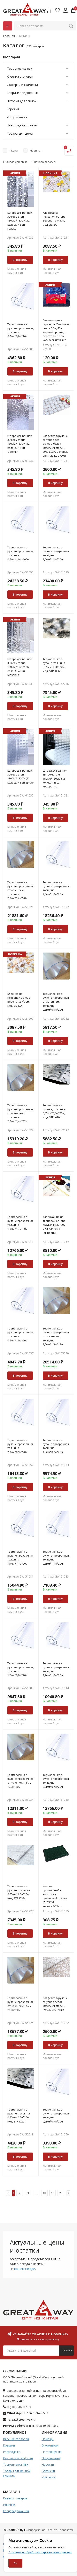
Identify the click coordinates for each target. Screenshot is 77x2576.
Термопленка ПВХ (15, 2464)
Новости (48, 2464)
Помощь (48, 2439)
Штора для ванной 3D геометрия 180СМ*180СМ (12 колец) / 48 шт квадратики (55, 778)
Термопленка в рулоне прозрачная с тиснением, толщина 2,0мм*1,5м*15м (56, 1336)
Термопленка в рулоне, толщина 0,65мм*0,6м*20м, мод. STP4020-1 (18, 2115)
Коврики (9, 2445)
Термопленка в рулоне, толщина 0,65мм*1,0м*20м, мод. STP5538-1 (18, 1892)
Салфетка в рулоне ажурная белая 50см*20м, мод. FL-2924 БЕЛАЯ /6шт (55, 2004)
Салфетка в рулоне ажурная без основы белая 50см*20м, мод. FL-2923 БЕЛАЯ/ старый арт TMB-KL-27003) (56, 445)
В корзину (20, 260)
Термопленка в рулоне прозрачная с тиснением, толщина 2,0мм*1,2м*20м (20, 890)
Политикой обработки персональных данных (40, 2552)
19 (52, 2193)
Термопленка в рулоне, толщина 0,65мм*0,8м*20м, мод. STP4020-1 (54, 1111)
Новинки (35, 150)
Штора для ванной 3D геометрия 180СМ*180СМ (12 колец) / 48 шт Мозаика (19, 667)
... (36, 2193)
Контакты (48, 2477)
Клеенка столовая (16, 2439)
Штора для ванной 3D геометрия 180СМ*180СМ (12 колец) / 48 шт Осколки (19, 444)
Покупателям (51, 2458)
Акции (14, 150)
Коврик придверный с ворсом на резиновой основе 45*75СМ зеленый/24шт (55, 1896)
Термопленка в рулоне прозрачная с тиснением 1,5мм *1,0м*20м (20, 2004)
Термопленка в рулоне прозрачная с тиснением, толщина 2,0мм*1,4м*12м (20, 1113)
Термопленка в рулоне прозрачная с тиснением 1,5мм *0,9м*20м (20, 1781)
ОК (15, 2563)
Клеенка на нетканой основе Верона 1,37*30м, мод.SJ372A (54, 218)
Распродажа (11, 2452)
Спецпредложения (16, 2511)
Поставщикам (51, 2452)
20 (60, 2193)
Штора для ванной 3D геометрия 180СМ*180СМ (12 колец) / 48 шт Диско (20, 776)
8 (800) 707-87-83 (19, 2407)
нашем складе (24, 2269)
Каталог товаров (15, 2498)
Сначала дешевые (15, 162)
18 (44, 2193)
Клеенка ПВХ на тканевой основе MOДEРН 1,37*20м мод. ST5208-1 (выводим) (54, 1225)
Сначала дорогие (43, 162)
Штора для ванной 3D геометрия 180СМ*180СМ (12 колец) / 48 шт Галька (19, 220)
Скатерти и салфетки (18, 2458)
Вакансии (48, 2471)
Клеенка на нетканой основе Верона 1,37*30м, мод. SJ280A (18, 1000)
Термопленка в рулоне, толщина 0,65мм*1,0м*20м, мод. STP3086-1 (54, 665)
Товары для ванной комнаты (16, 2473)
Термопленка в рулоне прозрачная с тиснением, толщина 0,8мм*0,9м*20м (56, 1001)
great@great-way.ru (22, 2419)
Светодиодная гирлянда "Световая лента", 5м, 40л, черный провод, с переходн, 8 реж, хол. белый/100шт (56, 330)
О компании (50, 2445)
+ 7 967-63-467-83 (25, 2413)
